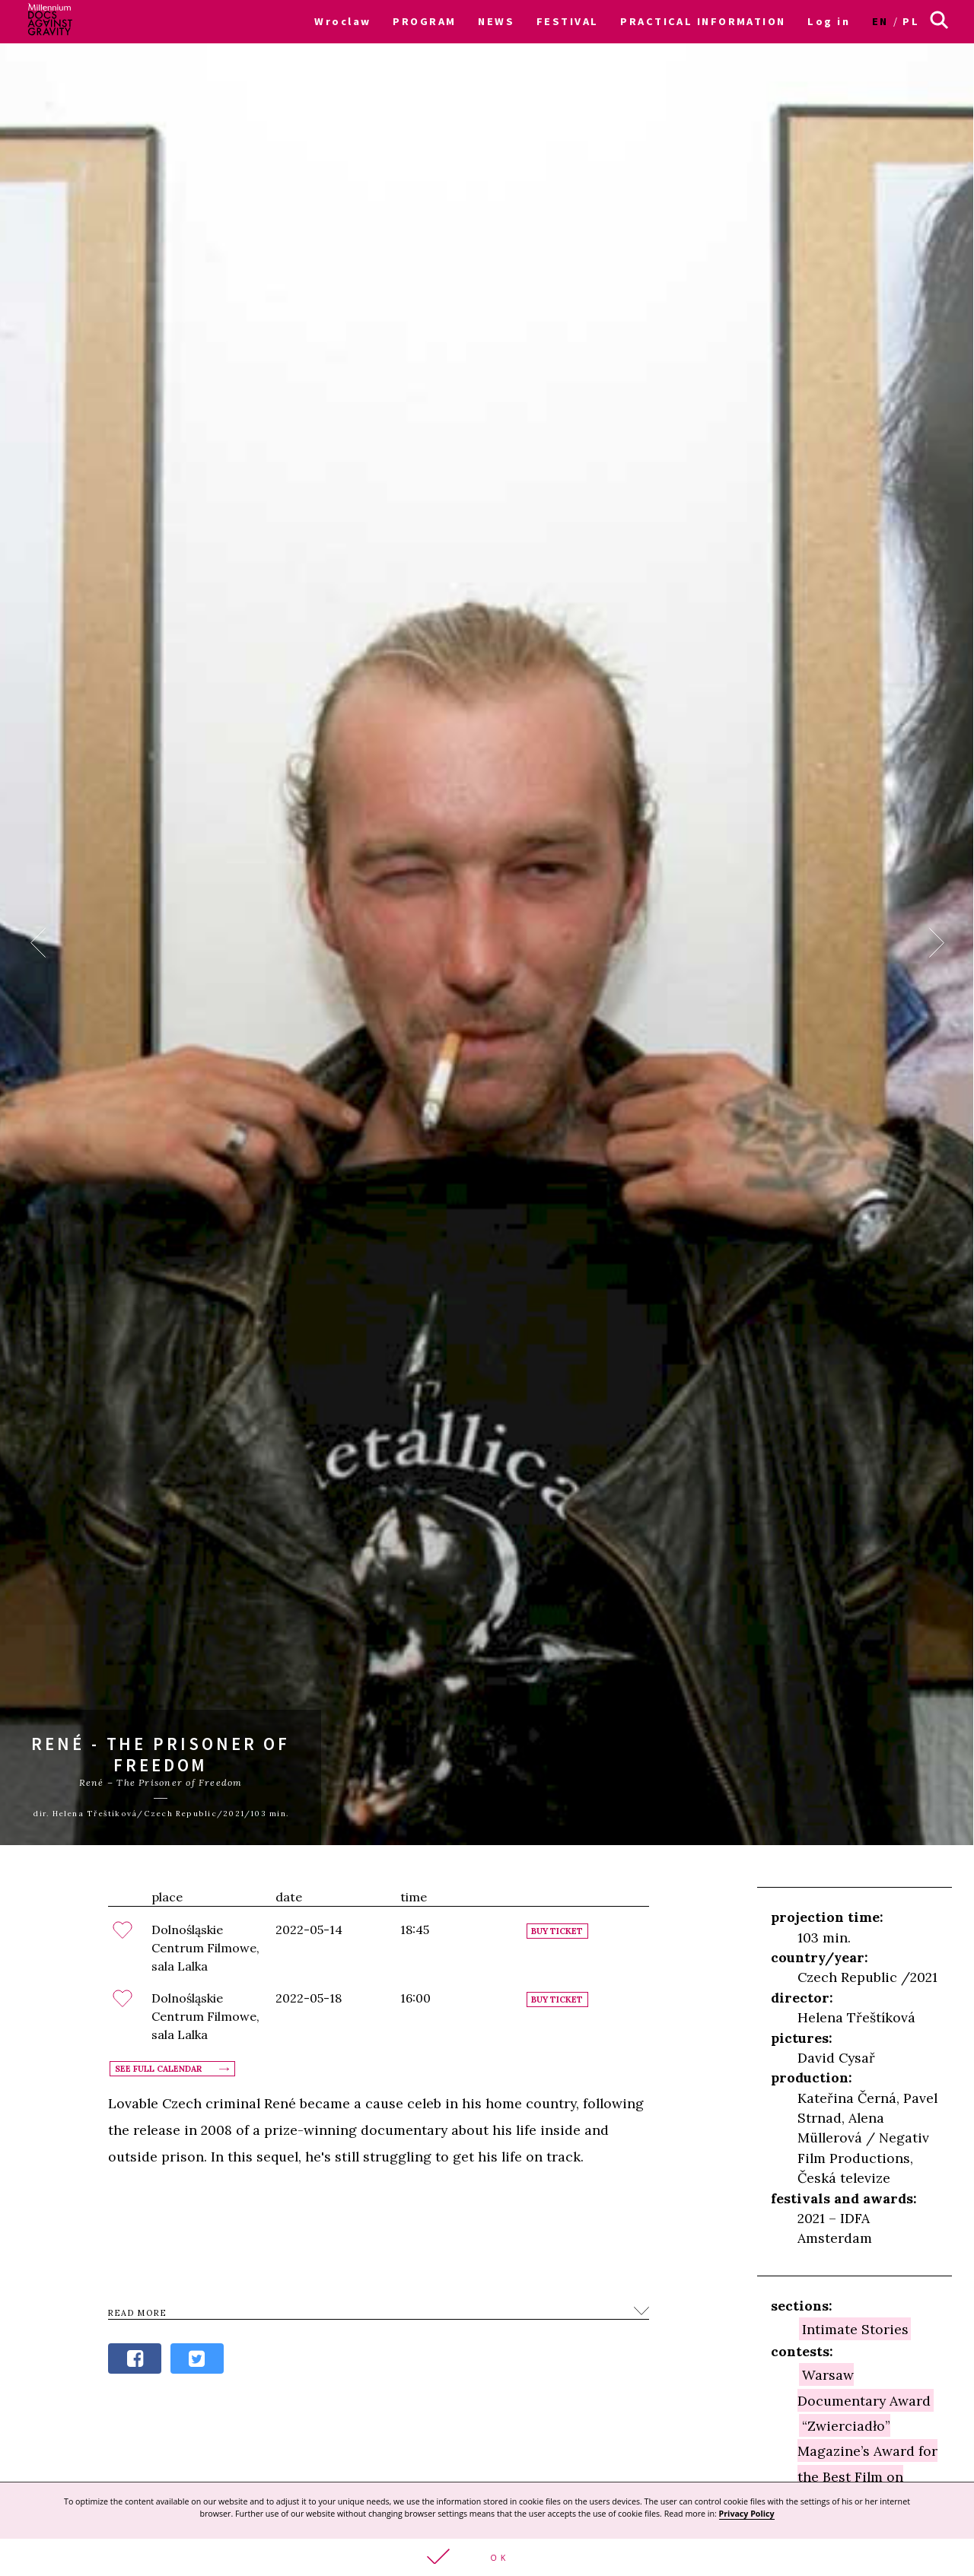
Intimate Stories (855, 2329)
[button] (487, 2557)
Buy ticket (557, 1931)
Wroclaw (342, 21)
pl (910, 21)
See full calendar (158, 2068)
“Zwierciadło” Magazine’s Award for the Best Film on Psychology (867, 2463)
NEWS (496, 21)
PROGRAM (424, 21)
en (880, 21)
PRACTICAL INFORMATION (702, 21)
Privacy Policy (747, 2513)
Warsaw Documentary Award (864, 2387)
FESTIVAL (567, 21)
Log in (828, 21)
